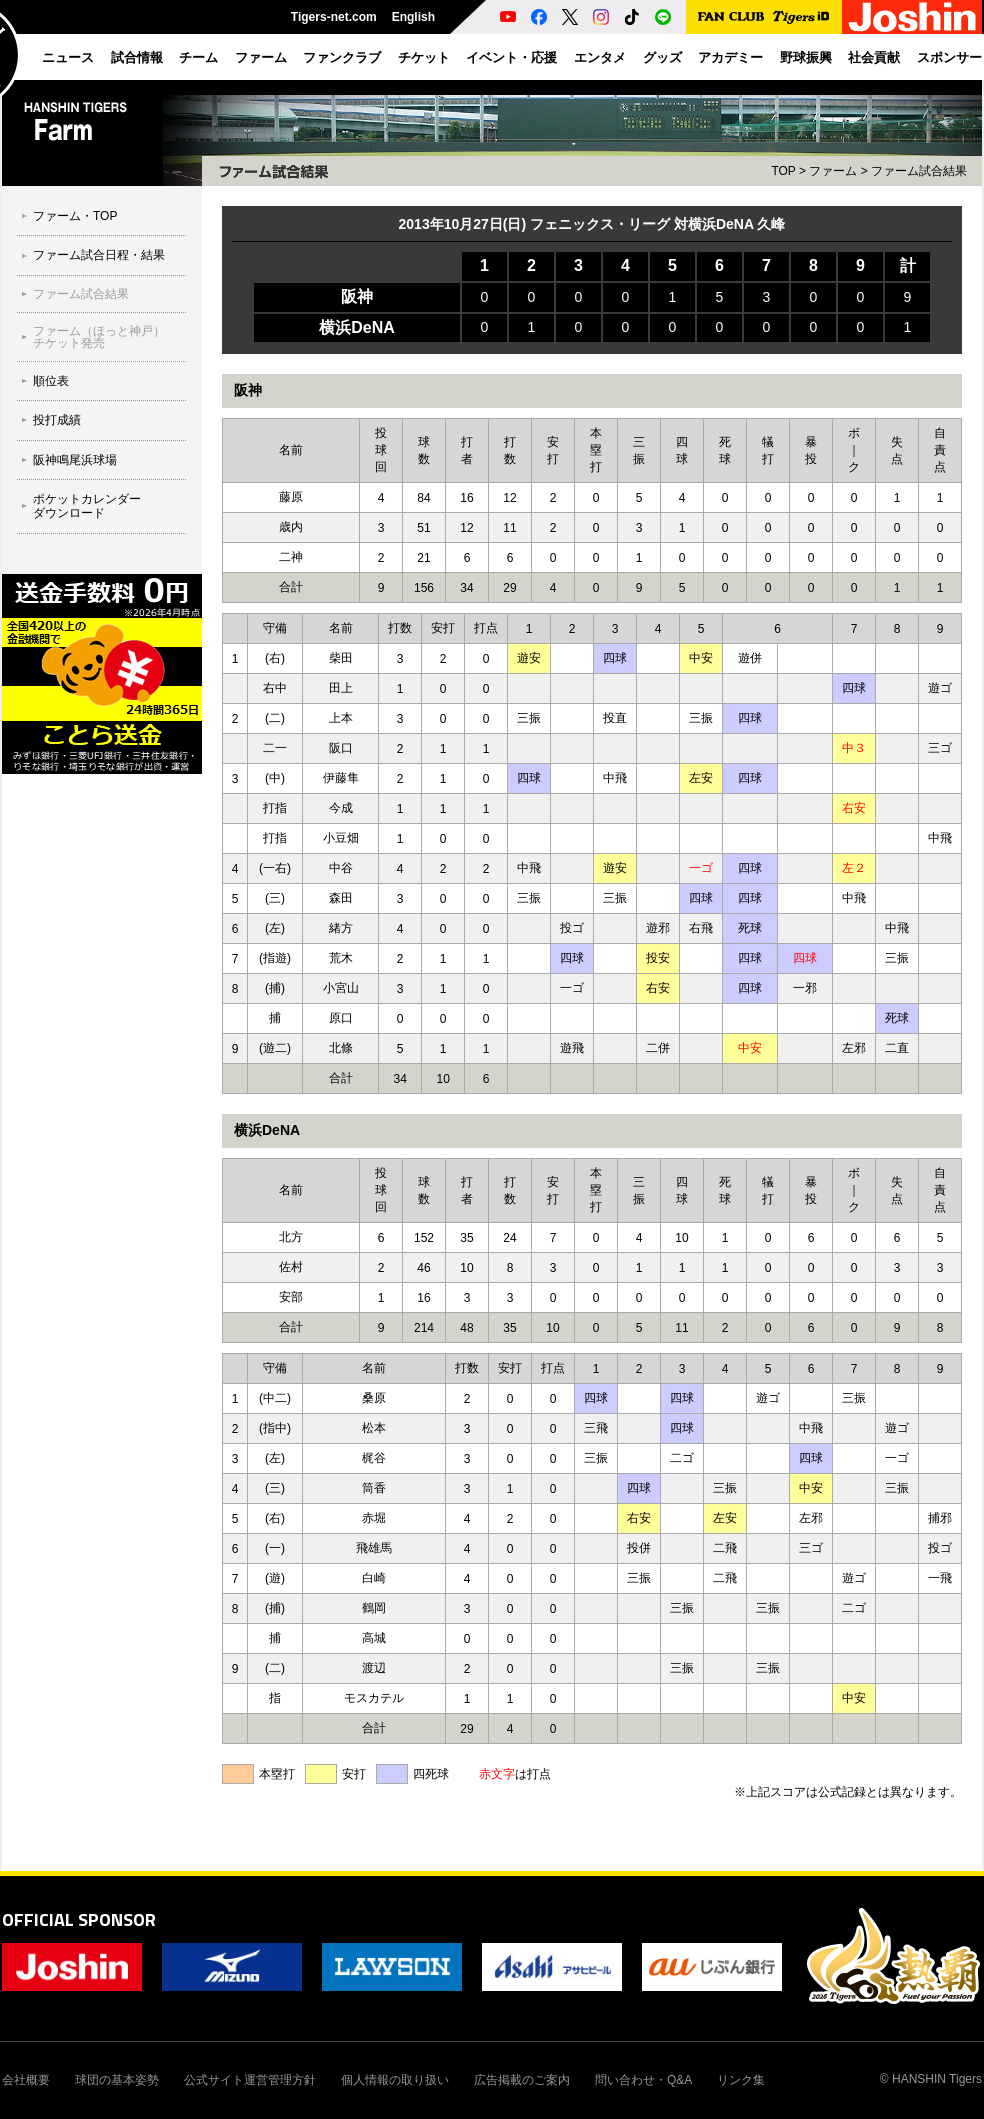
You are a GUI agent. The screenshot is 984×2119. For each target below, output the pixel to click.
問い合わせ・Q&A (643, 2080)
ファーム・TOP (75, 216)
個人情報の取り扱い (395, 2080)
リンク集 (741, 2080)
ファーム (833, 171)
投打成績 (57, 420)
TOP (783, 171)
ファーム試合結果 (81, 294)
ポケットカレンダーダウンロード (87, 506)
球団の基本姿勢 (117, 2080)
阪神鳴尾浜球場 (75, 460)
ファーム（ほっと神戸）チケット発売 (99, 337)
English (413, 17)
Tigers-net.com (334, 17)
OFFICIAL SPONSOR (79, 1919)
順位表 (51, 381)
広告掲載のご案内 (522, 2080)
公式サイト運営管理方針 (250, 2080)
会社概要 (26, 2080)
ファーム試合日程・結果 (99, 255)
